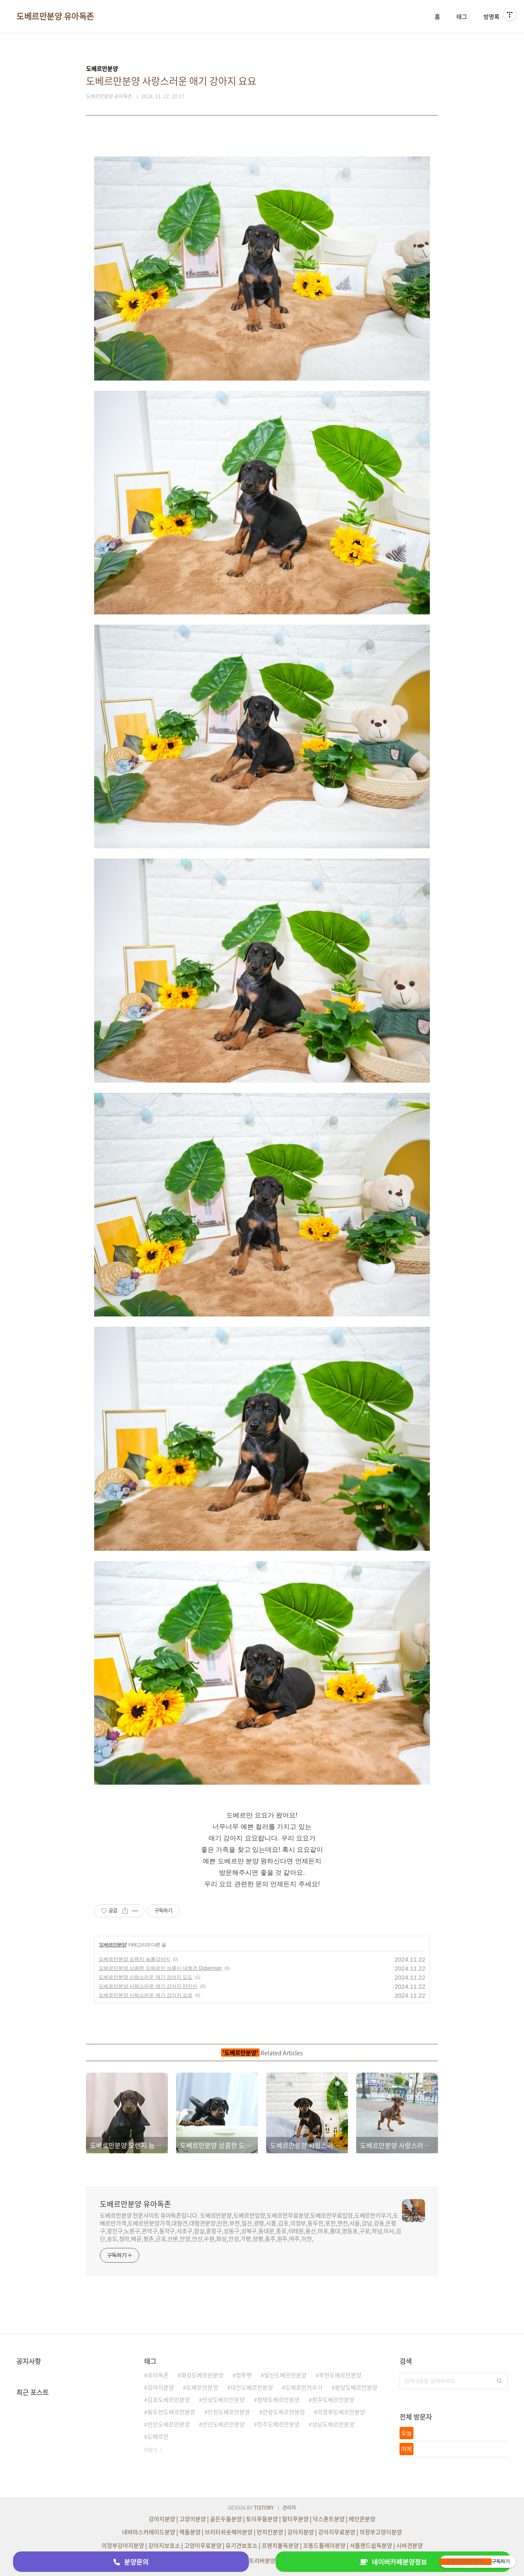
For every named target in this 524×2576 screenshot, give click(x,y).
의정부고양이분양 (380, 2532)
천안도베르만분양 (168, 2424)
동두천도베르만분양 (171, 2412)
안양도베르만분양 (283, 2412)
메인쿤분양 (362, 2519)
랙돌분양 (190, 2532)
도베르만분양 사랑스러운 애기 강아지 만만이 (148, 1986)
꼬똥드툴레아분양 (324, 2545)
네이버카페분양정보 (393, 2562)
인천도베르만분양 (229, 2412)
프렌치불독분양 (280, 2545)
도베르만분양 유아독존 (55, 16)
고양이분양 (192, 2519)
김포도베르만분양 (168, 2399)
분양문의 (131, 2562)
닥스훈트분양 (329, 2519)
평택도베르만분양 (278, 2399)
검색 (499, 2381)
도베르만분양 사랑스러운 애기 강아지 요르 (145, 1995)
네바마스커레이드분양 (148, 2532)
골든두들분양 (226, 2519)
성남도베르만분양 (333, 2424)
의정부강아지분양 (123, 2545)
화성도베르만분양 (202, 2375)
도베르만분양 (112, 1945)
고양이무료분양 (202, 2545)
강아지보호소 (164, 2545)
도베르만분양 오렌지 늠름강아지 (134, 1959)
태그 (461, 16)
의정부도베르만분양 (341, 2412)
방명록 (491, 16)
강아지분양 (160, 2387)
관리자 (289, 2507)
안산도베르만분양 (223, 2424)
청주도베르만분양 (278, 2424)
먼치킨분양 (270, 2532)
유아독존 (158, 2375)
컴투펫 (244, 2375)
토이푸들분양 (262, 2519)
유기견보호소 (241, 2545)
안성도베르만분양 (223, 2399)
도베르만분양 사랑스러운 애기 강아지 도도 (145, 1977)
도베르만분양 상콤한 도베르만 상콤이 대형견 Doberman (160, 1968)
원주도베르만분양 (333, 2399)
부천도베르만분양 (340, 2375)
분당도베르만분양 (356, 2387)
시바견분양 (409, 2545)
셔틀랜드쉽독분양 (371, 2545)
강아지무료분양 (336, 2532)
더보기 (151, 2450)
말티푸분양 (295, 2519)
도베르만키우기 (304, 2387)
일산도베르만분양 (285, 2375)
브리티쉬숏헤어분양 (229, 2532)
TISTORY (263, 2507)
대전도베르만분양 (251, 2387)
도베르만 (158, 2436)
